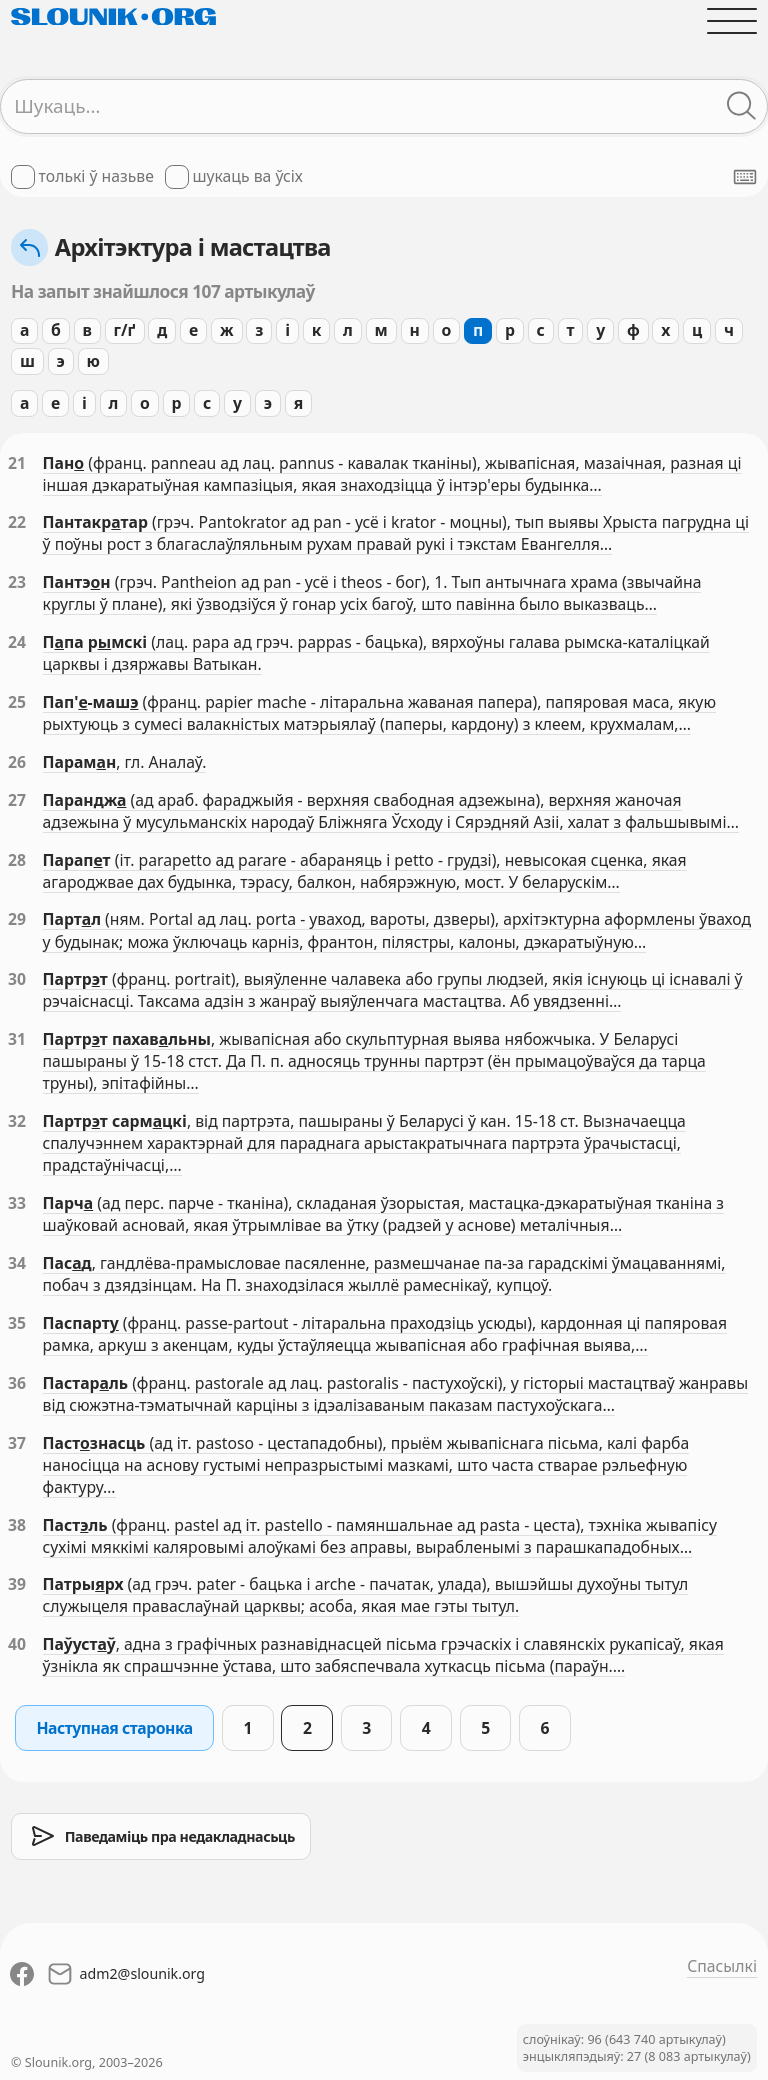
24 (17, 642)
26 (17, 762)
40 (17, 1644)
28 (17, 860)
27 (17, 800)
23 (17, 582)
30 (17, 979)
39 (17, 1584)
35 (17, 1323)
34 (17, 1263)
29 (17, 919)
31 (17, 1039)
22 (17, 522)
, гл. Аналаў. (161, 762)
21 (17, 463)
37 (17, 1443)
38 (17, 1525)
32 (17, 1121)
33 (17, 1203)
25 (17, 702)
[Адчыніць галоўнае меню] (732, 21)
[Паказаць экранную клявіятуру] (745, 177)
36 (17, 1383)
